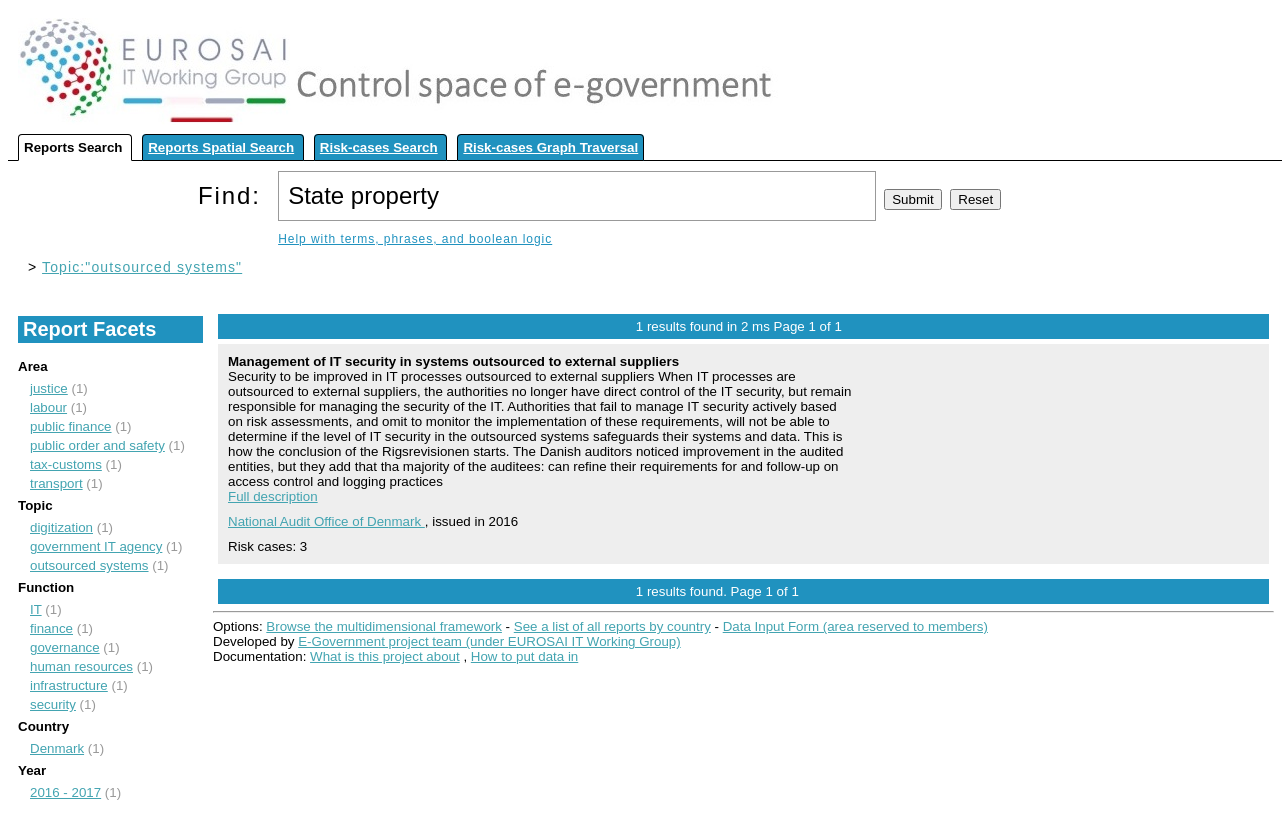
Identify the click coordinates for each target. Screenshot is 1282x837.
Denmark (57, 748)
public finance (71, 426)
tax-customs (66, 464)
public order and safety (97, 445)
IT (36, 609)
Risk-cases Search (379, 147)
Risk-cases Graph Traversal (550, 147)
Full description (273, 496)
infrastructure (69, 685)
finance (51, 628)
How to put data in (524, 656)
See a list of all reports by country (612, 626)
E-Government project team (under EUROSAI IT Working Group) (489, 641)
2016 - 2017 (65, 792)
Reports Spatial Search (221, 147)
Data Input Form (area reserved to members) (855, 626)
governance (65, 647)
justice (49, 388)
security (53, 704)
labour (48, 407)
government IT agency (96, 546)
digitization (61, 527)
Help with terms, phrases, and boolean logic (415, 239)
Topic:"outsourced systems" (142, 267)
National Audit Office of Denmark (326, 521)
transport (56, 483)
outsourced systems (89, 565)
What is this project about (385, 656)
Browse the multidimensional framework (384, 626)
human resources (81, 666)
